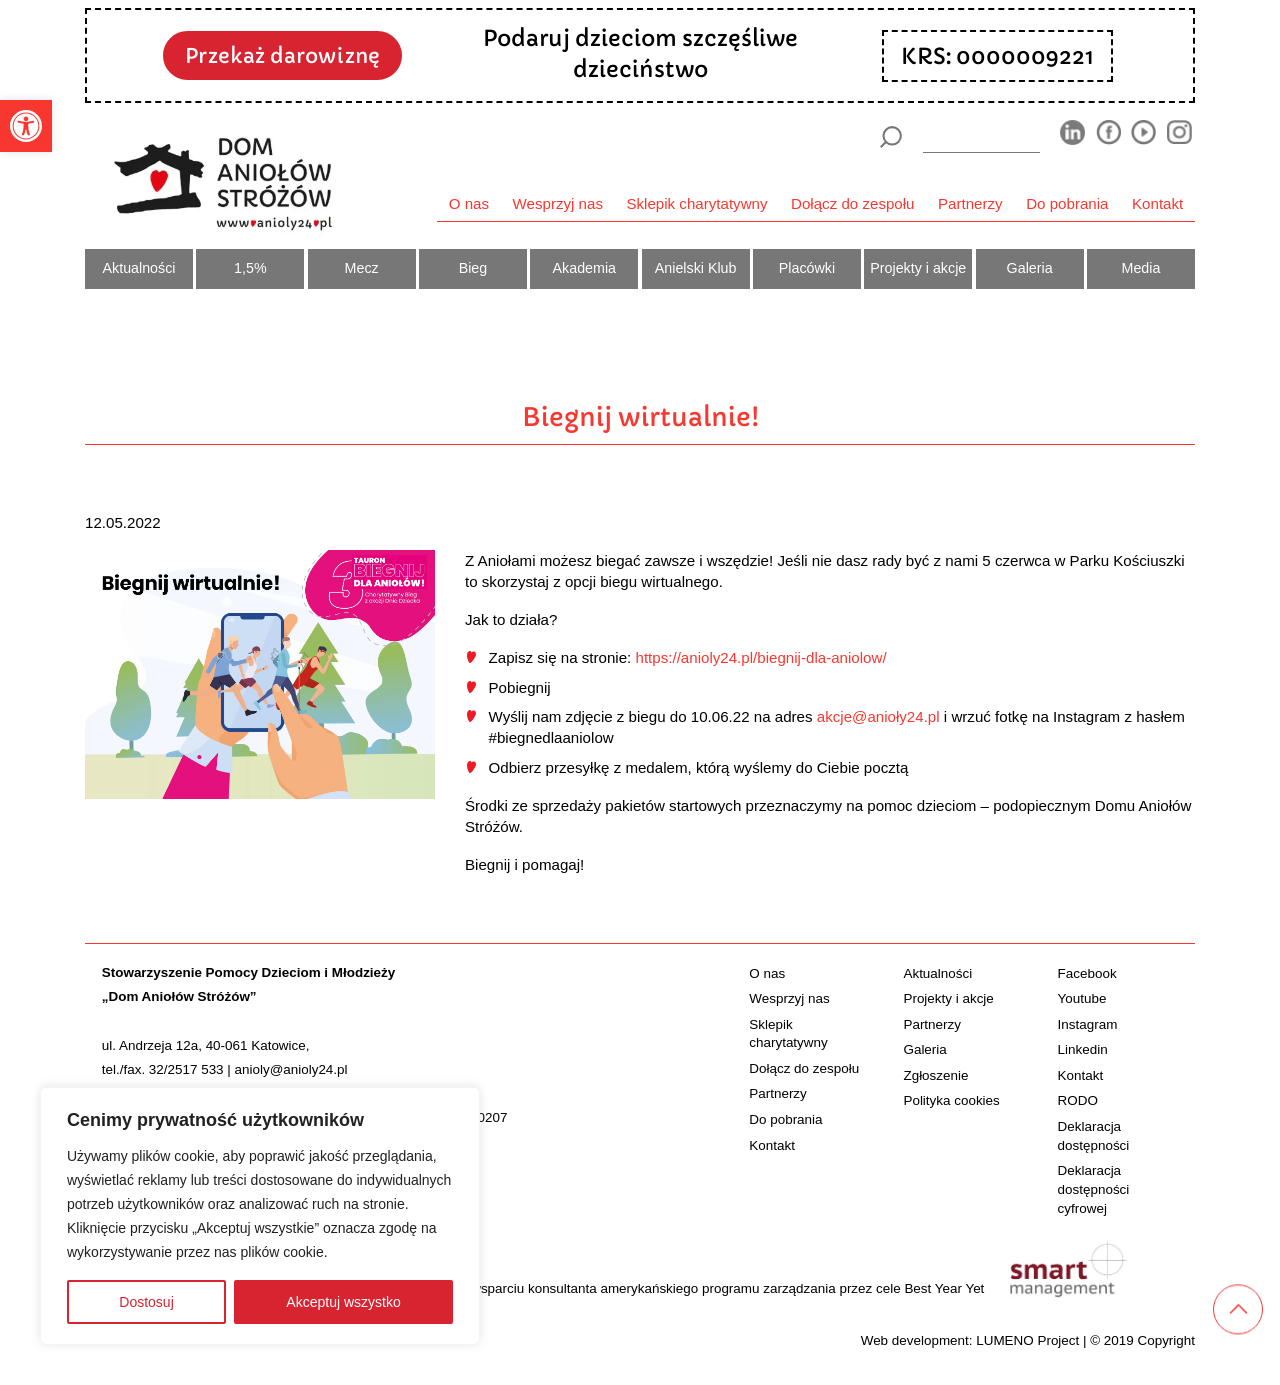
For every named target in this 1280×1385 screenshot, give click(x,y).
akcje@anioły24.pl (878, 716)
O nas (469, 203)
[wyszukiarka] (982, 136)
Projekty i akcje (918, 268)
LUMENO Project (1027, 1340)
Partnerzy (970, 203)
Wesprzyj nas (558, 203)
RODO (1078, 1100)
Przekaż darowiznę (282, 56)
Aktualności (139, 268)
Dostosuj (146, 1302)
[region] (260, 1216)
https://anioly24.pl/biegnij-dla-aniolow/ (760, 657)
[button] (26, 126)
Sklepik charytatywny (696, 203)
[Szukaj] (890, 137)
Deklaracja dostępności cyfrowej (1094, 1189)
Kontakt (1157, 203)
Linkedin (1083, 1049)
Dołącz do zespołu (852, 203)
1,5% (250, 268)
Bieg (473, 268)
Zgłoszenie (935, 1075)
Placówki (807, 268)
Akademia (584, 268)
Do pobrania (1067, 203)
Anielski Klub (696, 268)
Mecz (362, 268)
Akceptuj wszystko (343, 1302)
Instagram (1088, 1024)
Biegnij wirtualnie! (640, 417)
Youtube (1082, 998)
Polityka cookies (951, 1100)
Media (1141, 268)
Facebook (1087, 973)
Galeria (1030, 268)
